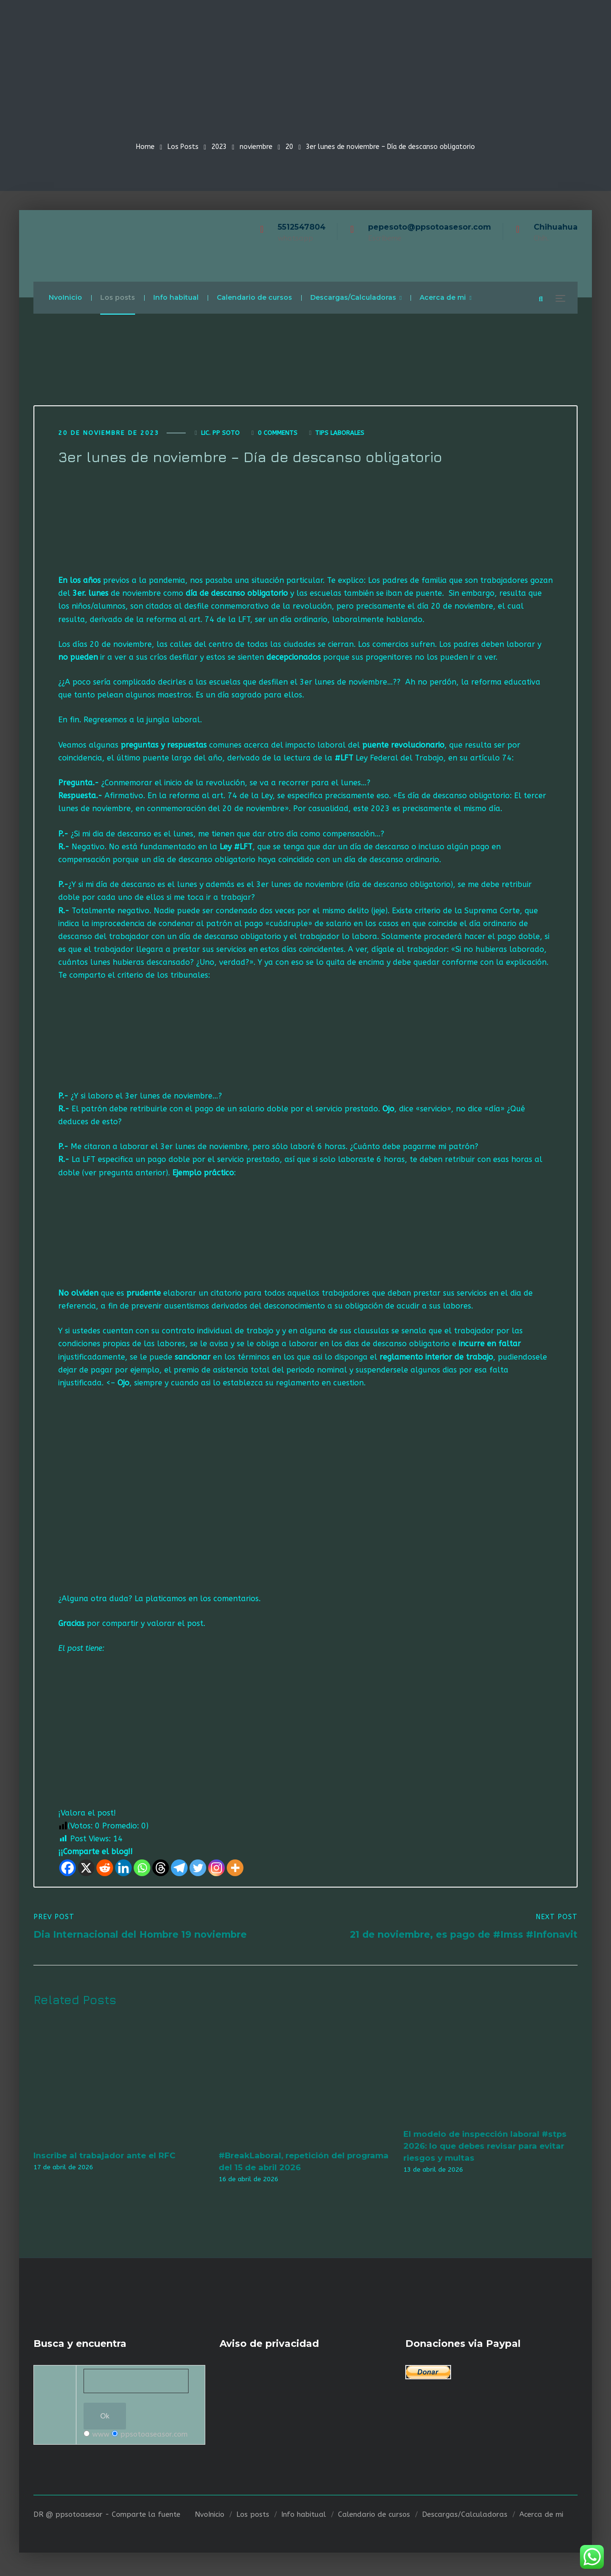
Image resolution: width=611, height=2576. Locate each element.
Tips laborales (339, 434)
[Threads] (160, 1869)
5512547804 (302, 227)
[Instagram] (216, 1869)
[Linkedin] (123, 1869)
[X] (86, 1869)
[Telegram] (179, 1869)
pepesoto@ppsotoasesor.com (429, 227)
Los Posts (183, 147)
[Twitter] (198, 1869)
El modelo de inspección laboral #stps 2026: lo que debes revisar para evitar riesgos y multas (485, 2147)
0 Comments (277, 434)
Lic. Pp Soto (220, 434)
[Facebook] (67, 1869)
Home (145, 147)
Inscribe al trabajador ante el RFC (104, 2158)
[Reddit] (104, 1869)
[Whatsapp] (142, 1869)
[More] (235, 1869)
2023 (219, 147)
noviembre (256, 147)
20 (289, 147)
